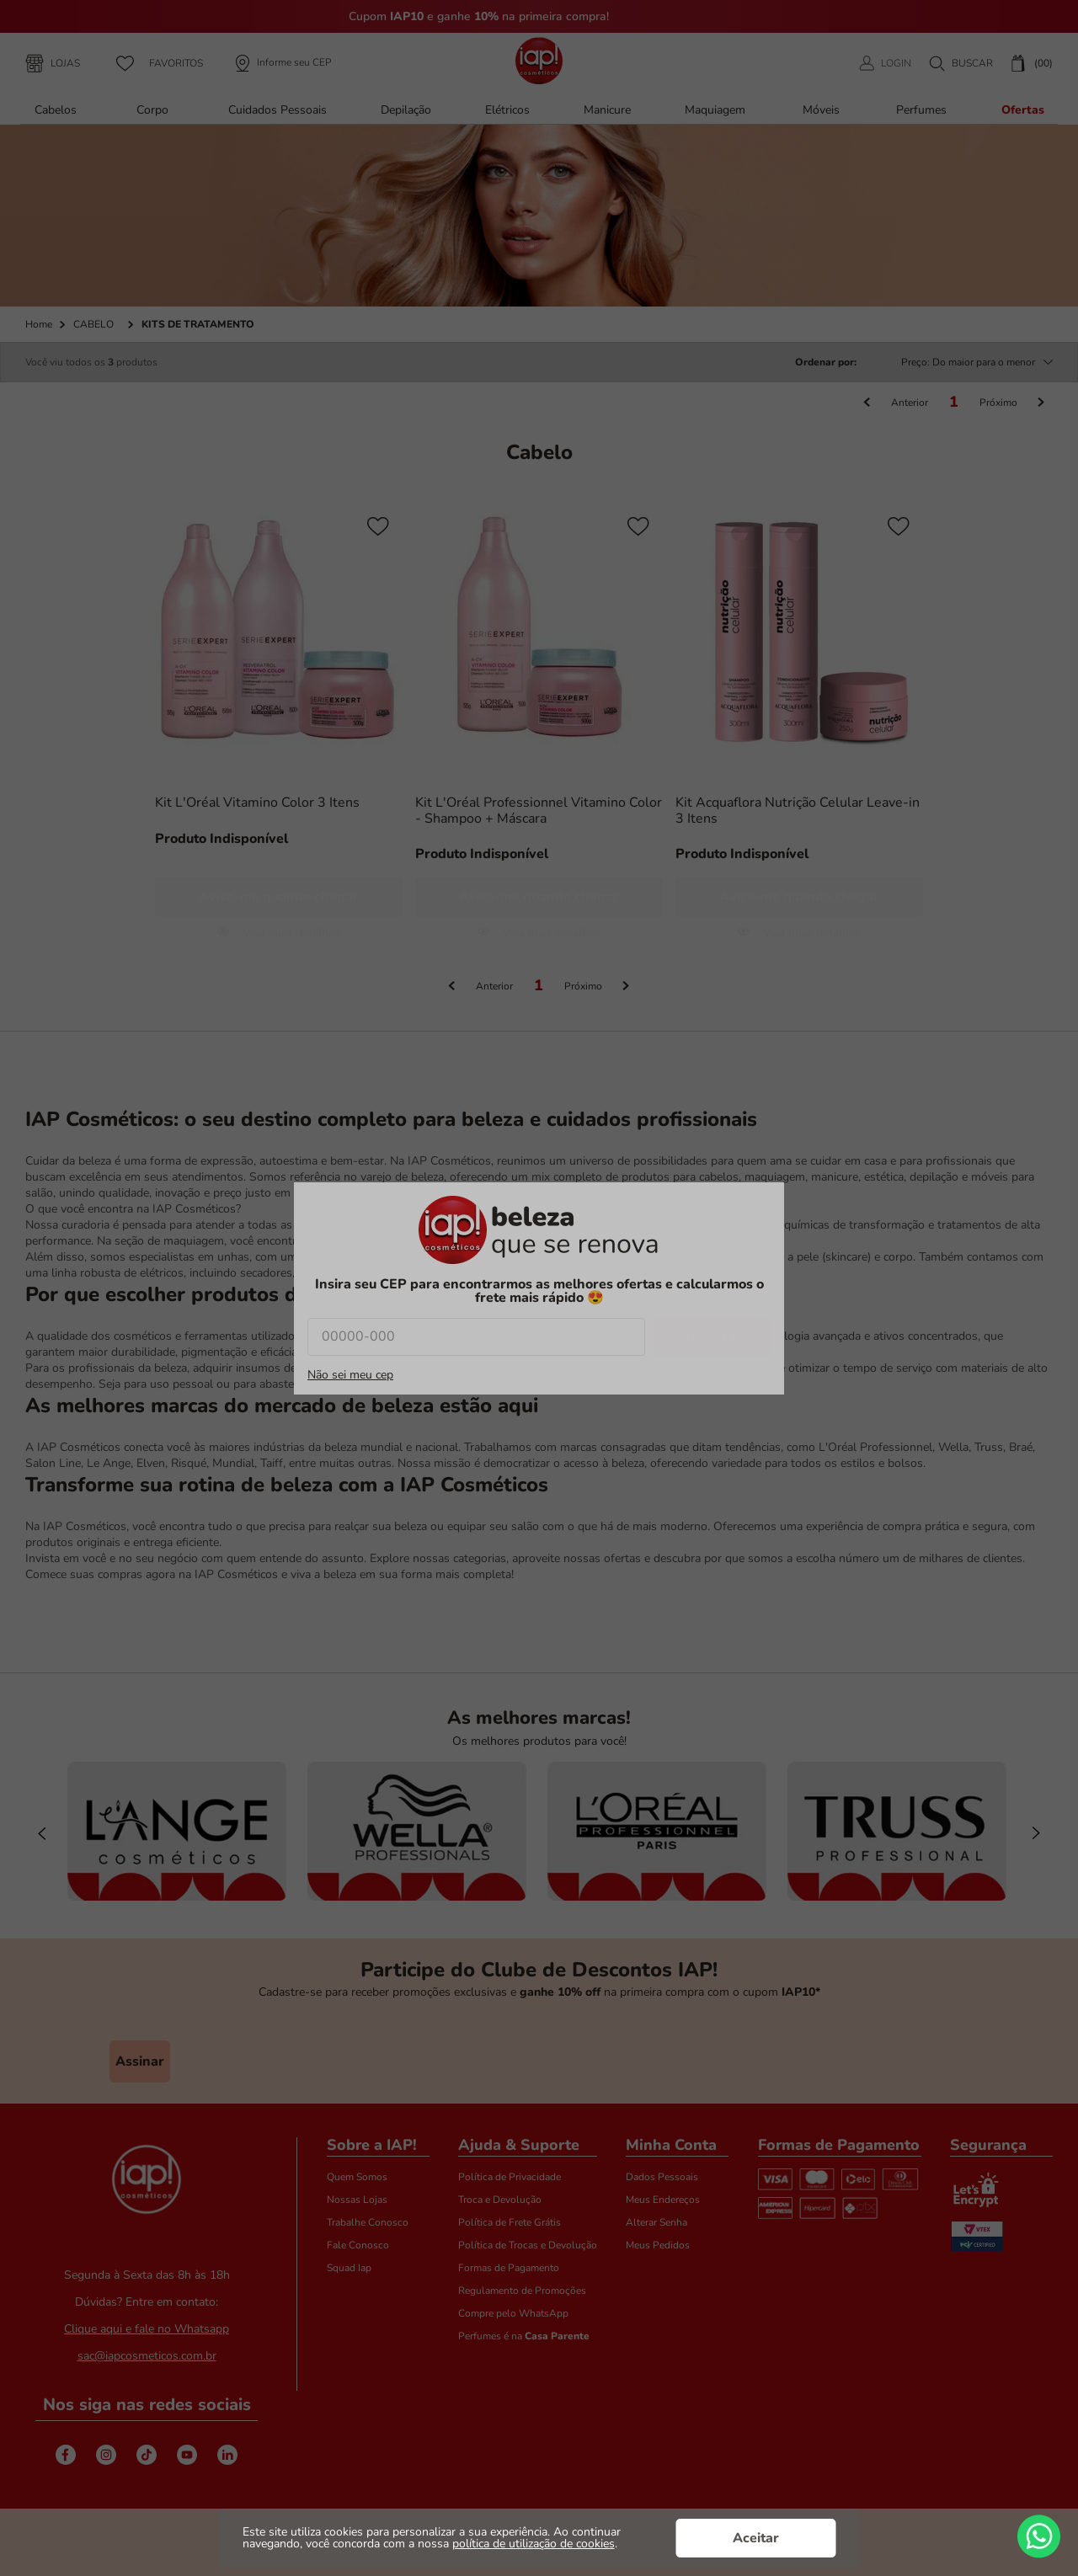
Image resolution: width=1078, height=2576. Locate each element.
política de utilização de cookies (533, 2544)
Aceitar (756, 2538)
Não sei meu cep (350, 1375)
